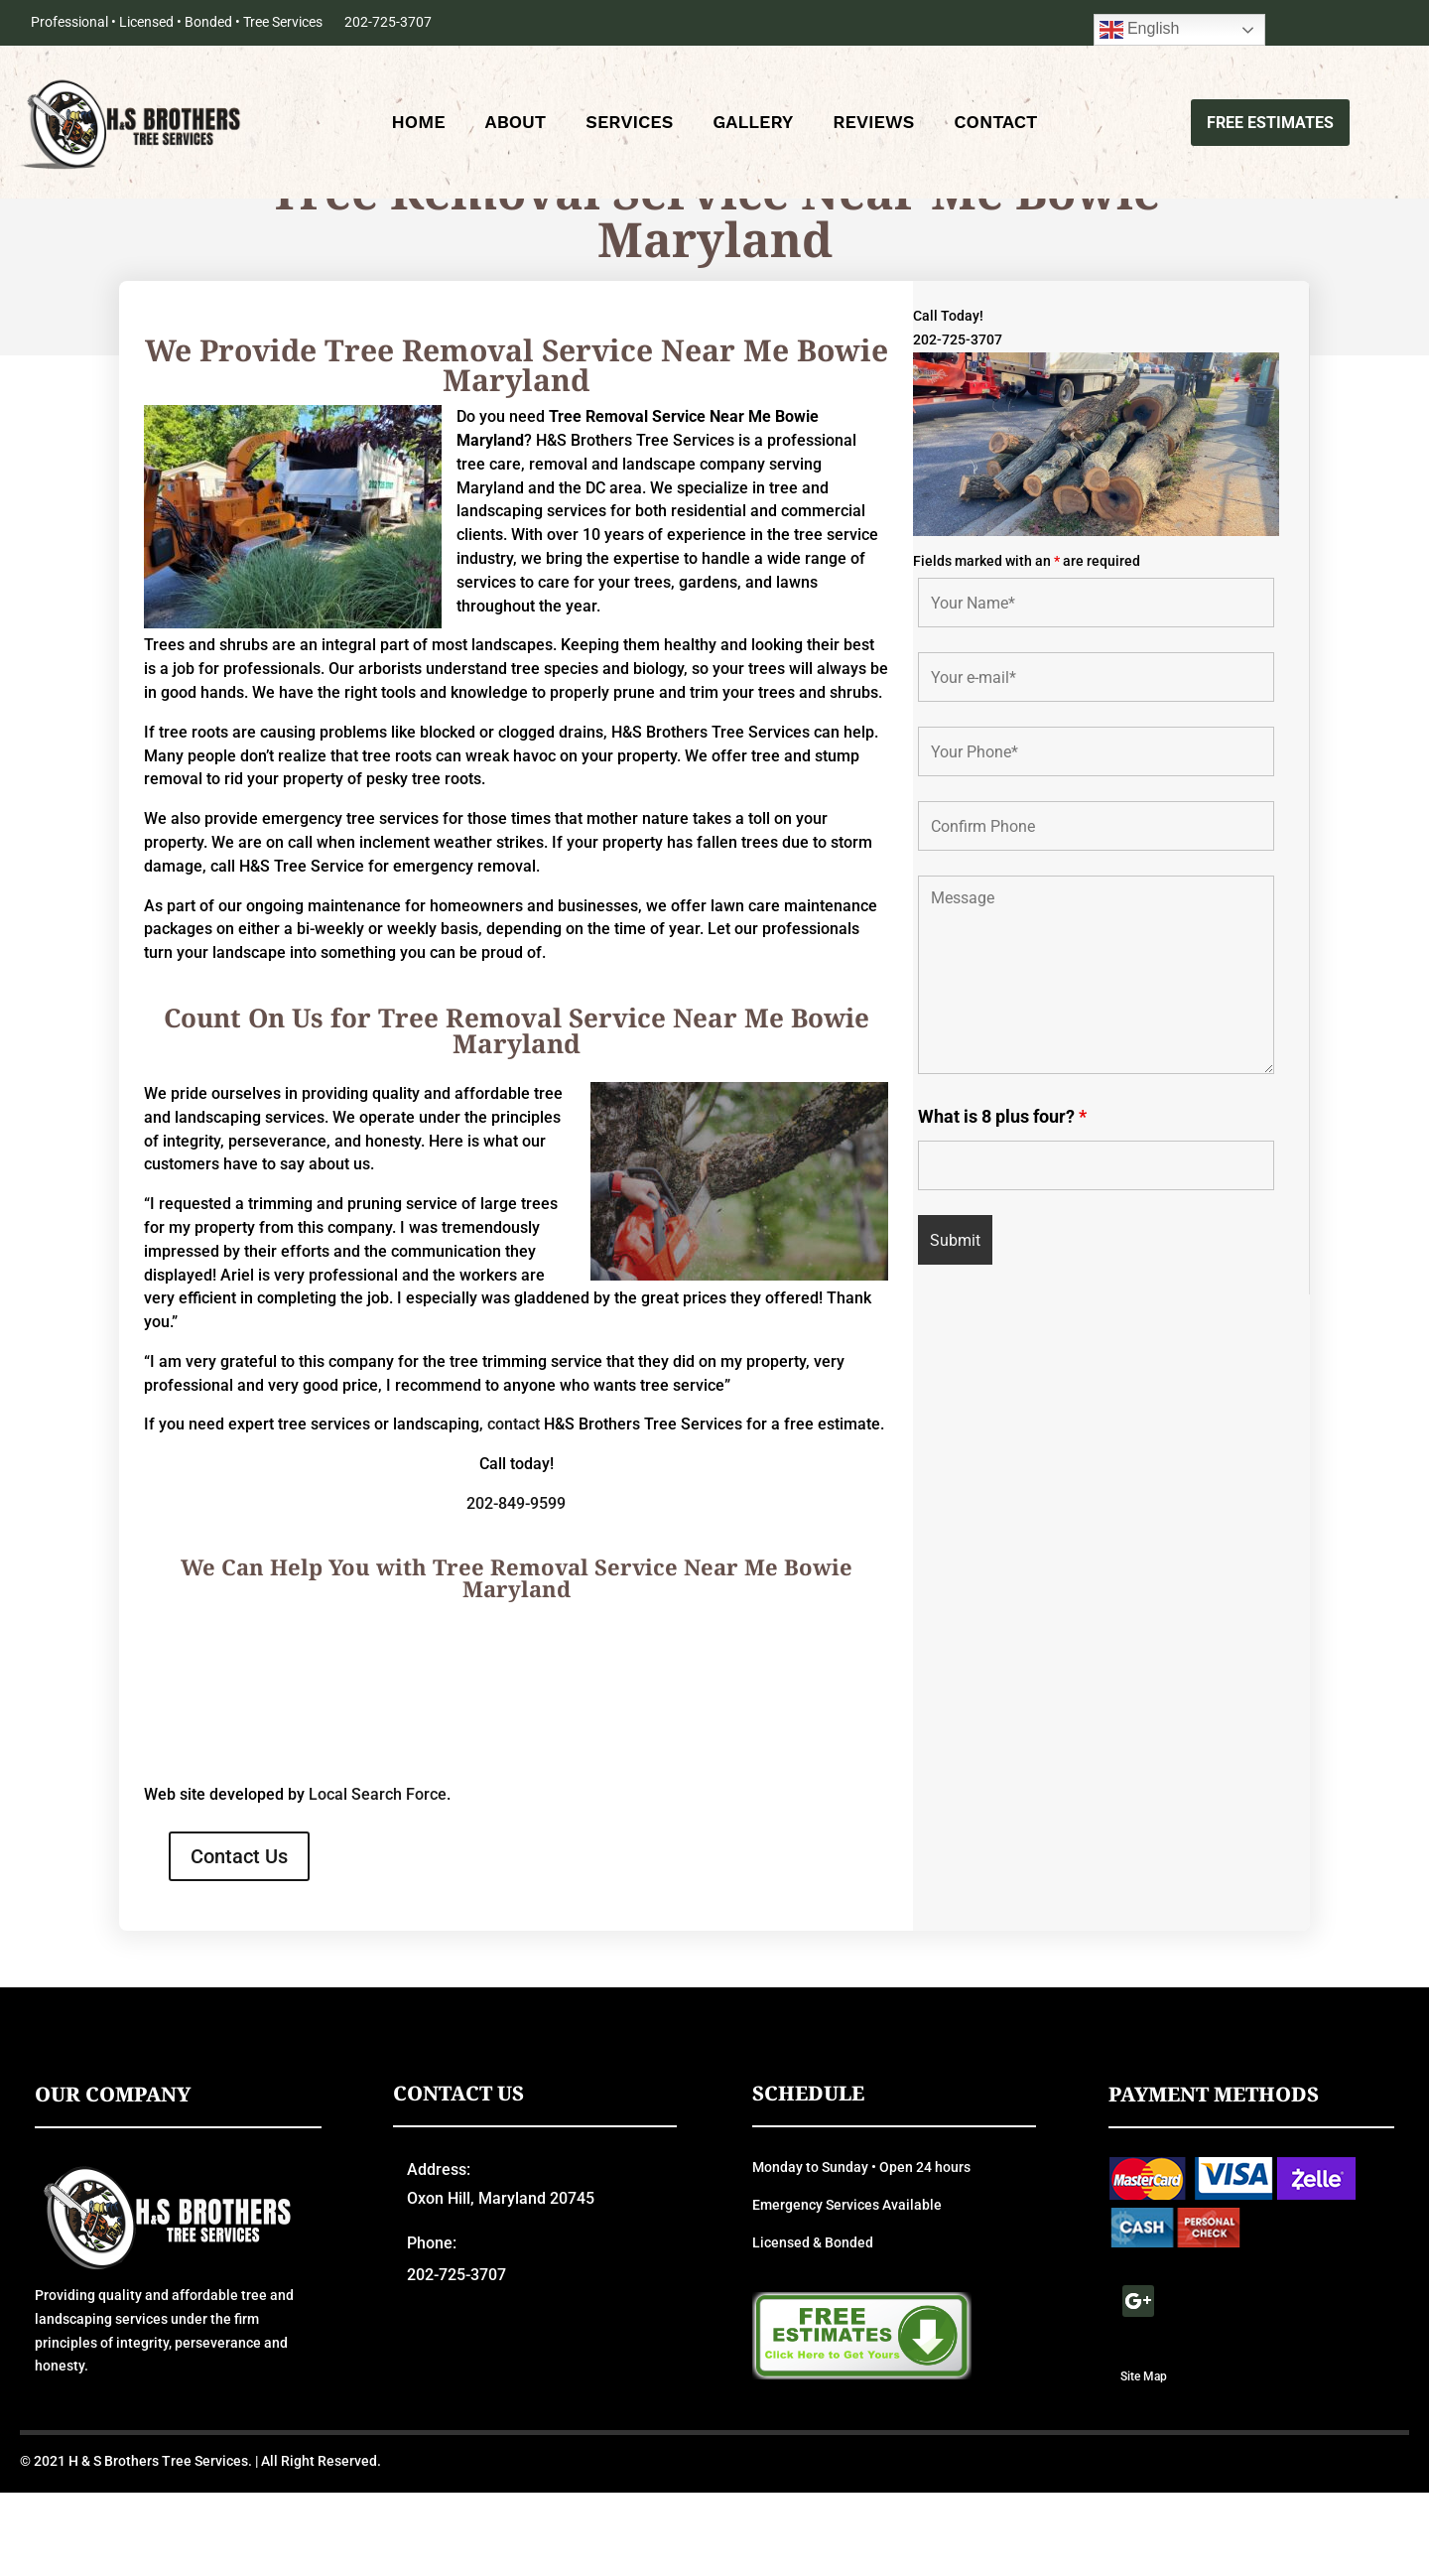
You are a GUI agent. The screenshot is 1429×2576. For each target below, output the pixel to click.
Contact (995, 124)
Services (629, 124)
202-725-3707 (388, 22)
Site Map (1143, 2459)
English (1140, 30)
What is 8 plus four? (1002, 1199)
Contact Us (239, 1940)
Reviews (873, 124)
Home (419, 124)
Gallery (753, 124)
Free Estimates (1270, 122)
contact (513, 1507)
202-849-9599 (516, 1586)
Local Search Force (378, 1877)
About (516, 124)
